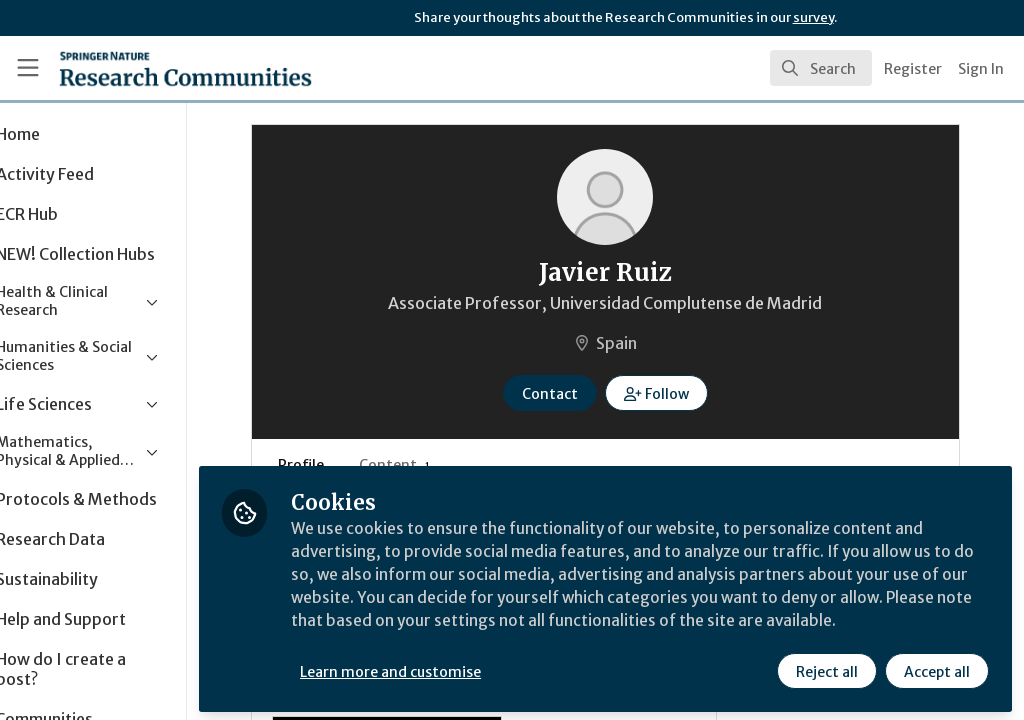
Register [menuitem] (913, 69)
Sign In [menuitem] (981, 69)
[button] (691, 393)
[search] (821, 68)
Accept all (936, 667)
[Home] (150, 68)
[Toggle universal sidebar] (28, 68)
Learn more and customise (460, 667)
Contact (585, 394)
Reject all (826, 667)
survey (813, 17)
